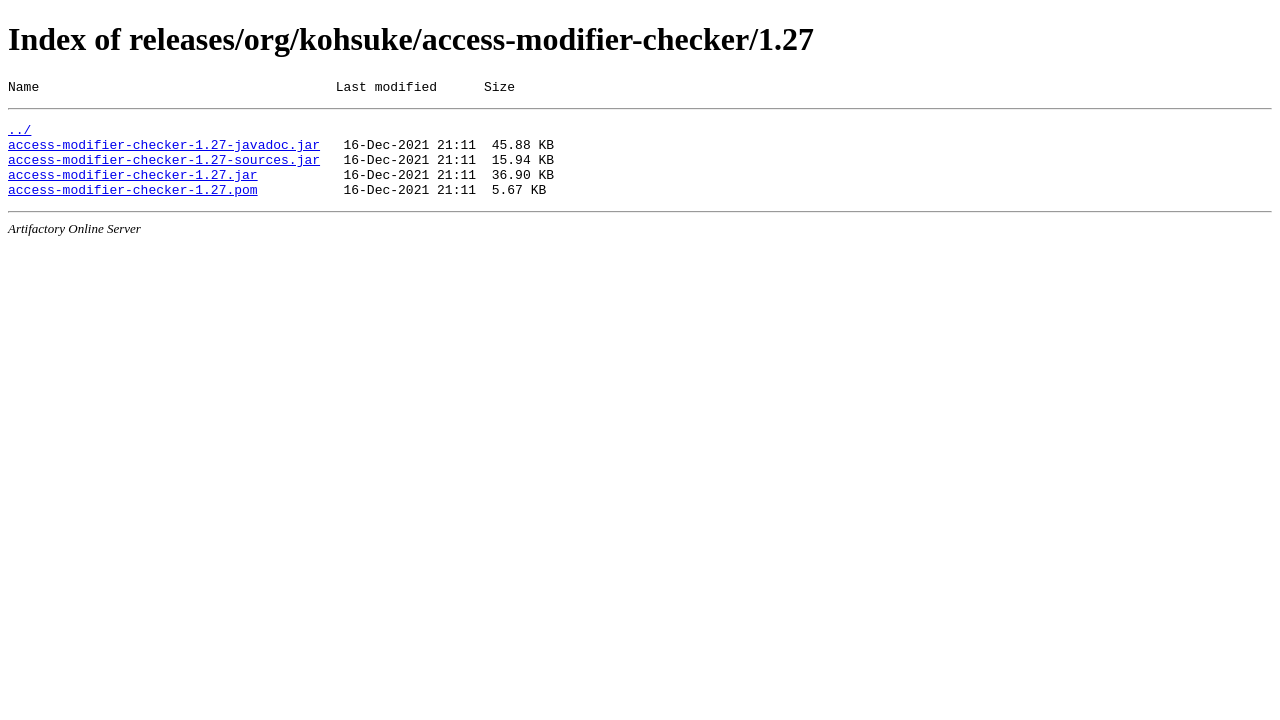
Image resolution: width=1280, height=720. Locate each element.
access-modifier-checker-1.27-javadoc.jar (164, 153)
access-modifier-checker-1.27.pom (133, 207)
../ (19, 135)
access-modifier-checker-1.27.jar (133, 189)
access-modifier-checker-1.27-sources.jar (164, 171)
